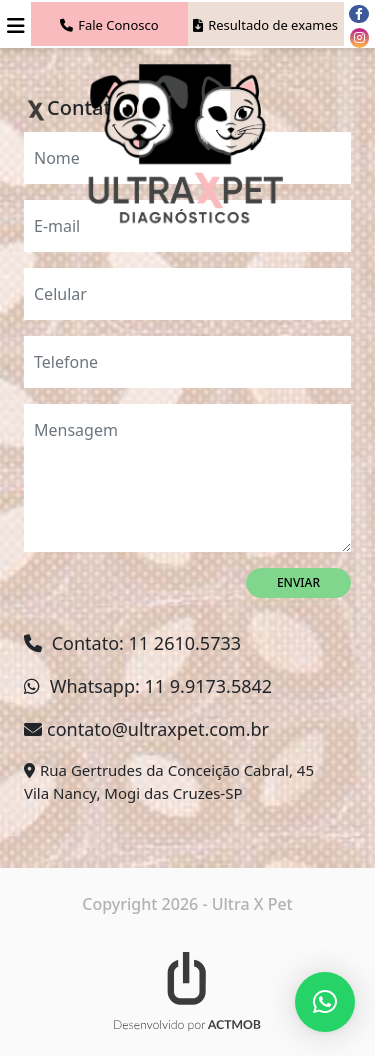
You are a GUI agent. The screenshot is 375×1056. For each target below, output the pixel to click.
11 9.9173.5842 (209, 686)
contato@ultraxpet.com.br (158, 729)
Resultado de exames (265, 25)
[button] (325, 1002)
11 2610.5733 (185, 643)
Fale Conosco (109, 25)
